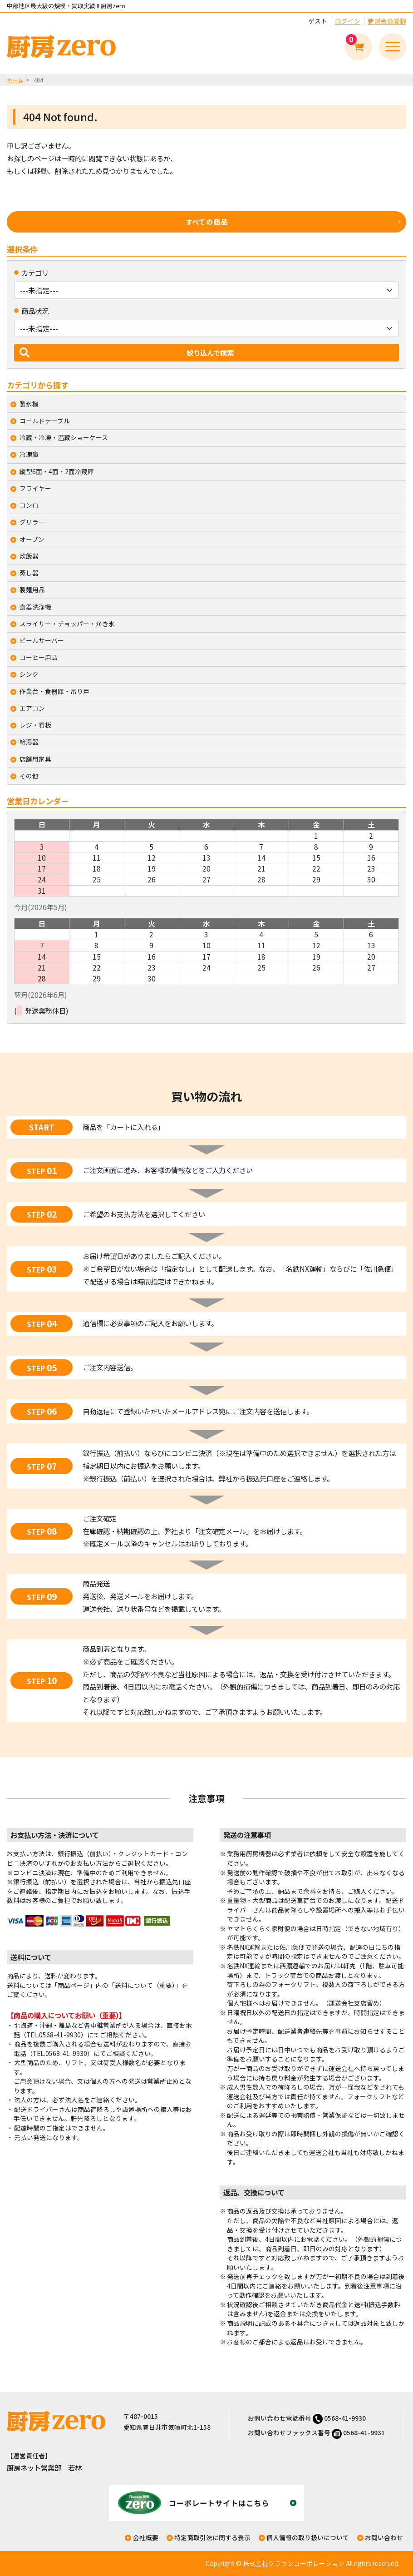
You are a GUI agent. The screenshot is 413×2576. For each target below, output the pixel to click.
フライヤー (35, 488)
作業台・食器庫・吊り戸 (54, 691)
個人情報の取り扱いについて (307, 2537)
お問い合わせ (384, 2537)
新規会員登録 (387, 20)
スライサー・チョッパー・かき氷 (67, 623)
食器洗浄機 (35, 606)
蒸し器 (29, 572)
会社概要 (145, 2537)
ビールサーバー (42, 640)
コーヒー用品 (39, 657)
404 (38, 80)
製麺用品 (32, 589)
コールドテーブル (45, 420)
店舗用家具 (35, 758)
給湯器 (29, 741)
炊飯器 (29, 555)
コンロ (29, 505)
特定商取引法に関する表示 (212, 2537)
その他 (29, 775)
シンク (29, 674)
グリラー (32, 521)
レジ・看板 (35, 724)
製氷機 (29, 403)
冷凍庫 (29, 454)
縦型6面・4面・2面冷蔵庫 (57, 471)
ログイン (347, 20)
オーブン (32, 539)
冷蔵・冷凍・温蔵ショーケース (64, 437)
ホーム (15, 80)
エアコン (32, 708)
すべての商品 (207, 222)
